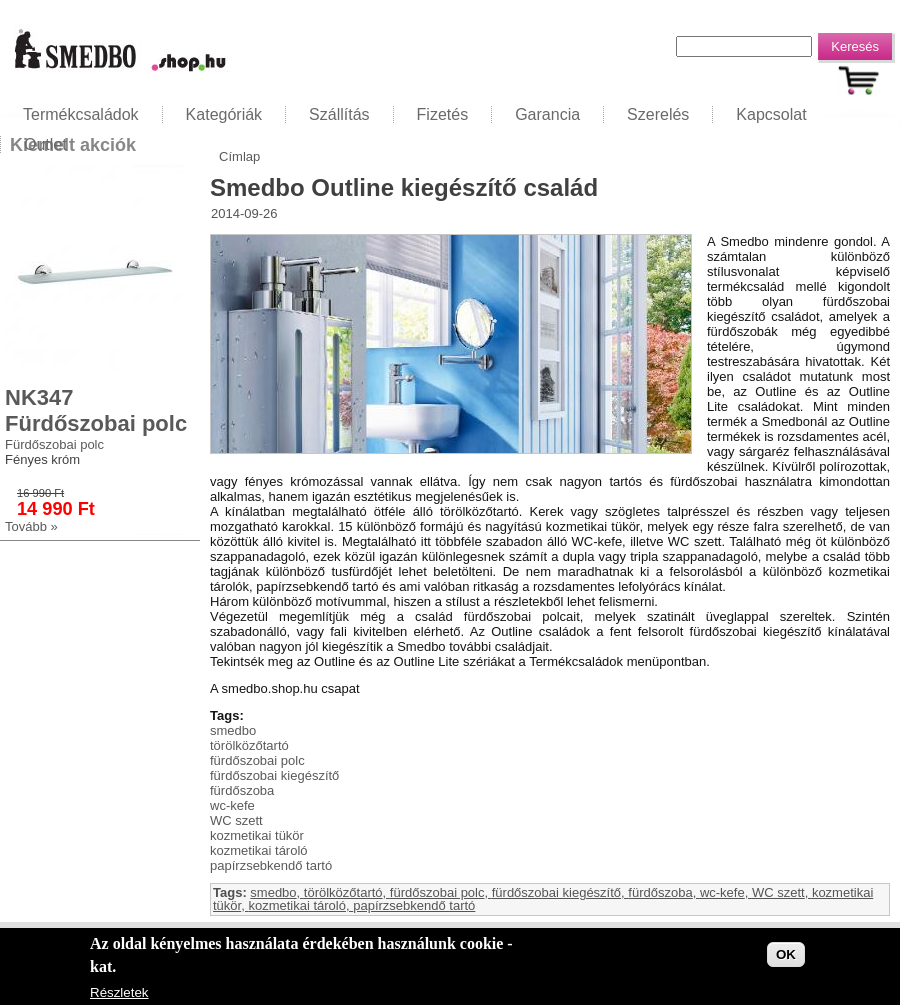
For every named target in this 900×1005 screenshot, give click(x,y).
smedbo (233, 730)
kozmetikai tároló (259, 850)
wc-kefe (232, 805)
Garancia (547, 114)
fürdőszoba (242, 790)
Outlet (45, 144)
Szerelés (658, 114)
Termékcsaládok (81, 114)
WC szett (236, 820)
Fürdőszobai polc (54, 444)
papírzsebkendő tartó (271, 865)
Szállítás (339, 114)
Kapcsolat (771, 114)
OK (786, 954)
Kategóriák (224, 114)
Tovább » (31, 526)
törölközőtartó (249, 745)
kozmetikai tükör (257, 835)
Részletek (119, 993)
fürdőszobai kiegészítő (274, 775)
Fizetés (443, 114)
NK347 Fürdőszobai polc (96, 410)
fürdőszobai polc (257, 760)
